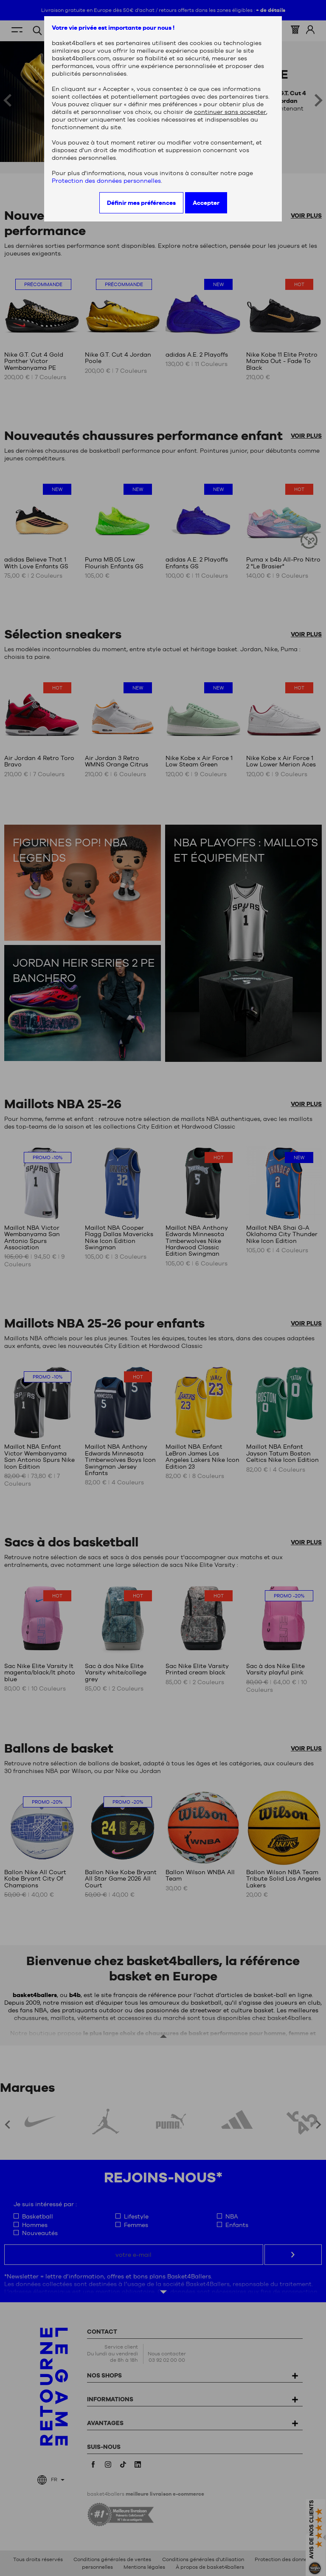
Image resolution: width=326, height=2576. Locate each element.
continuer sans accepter (230, 111)
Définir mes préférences (141, 202)
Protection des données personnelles (106, 180)
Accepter (206, 202)
